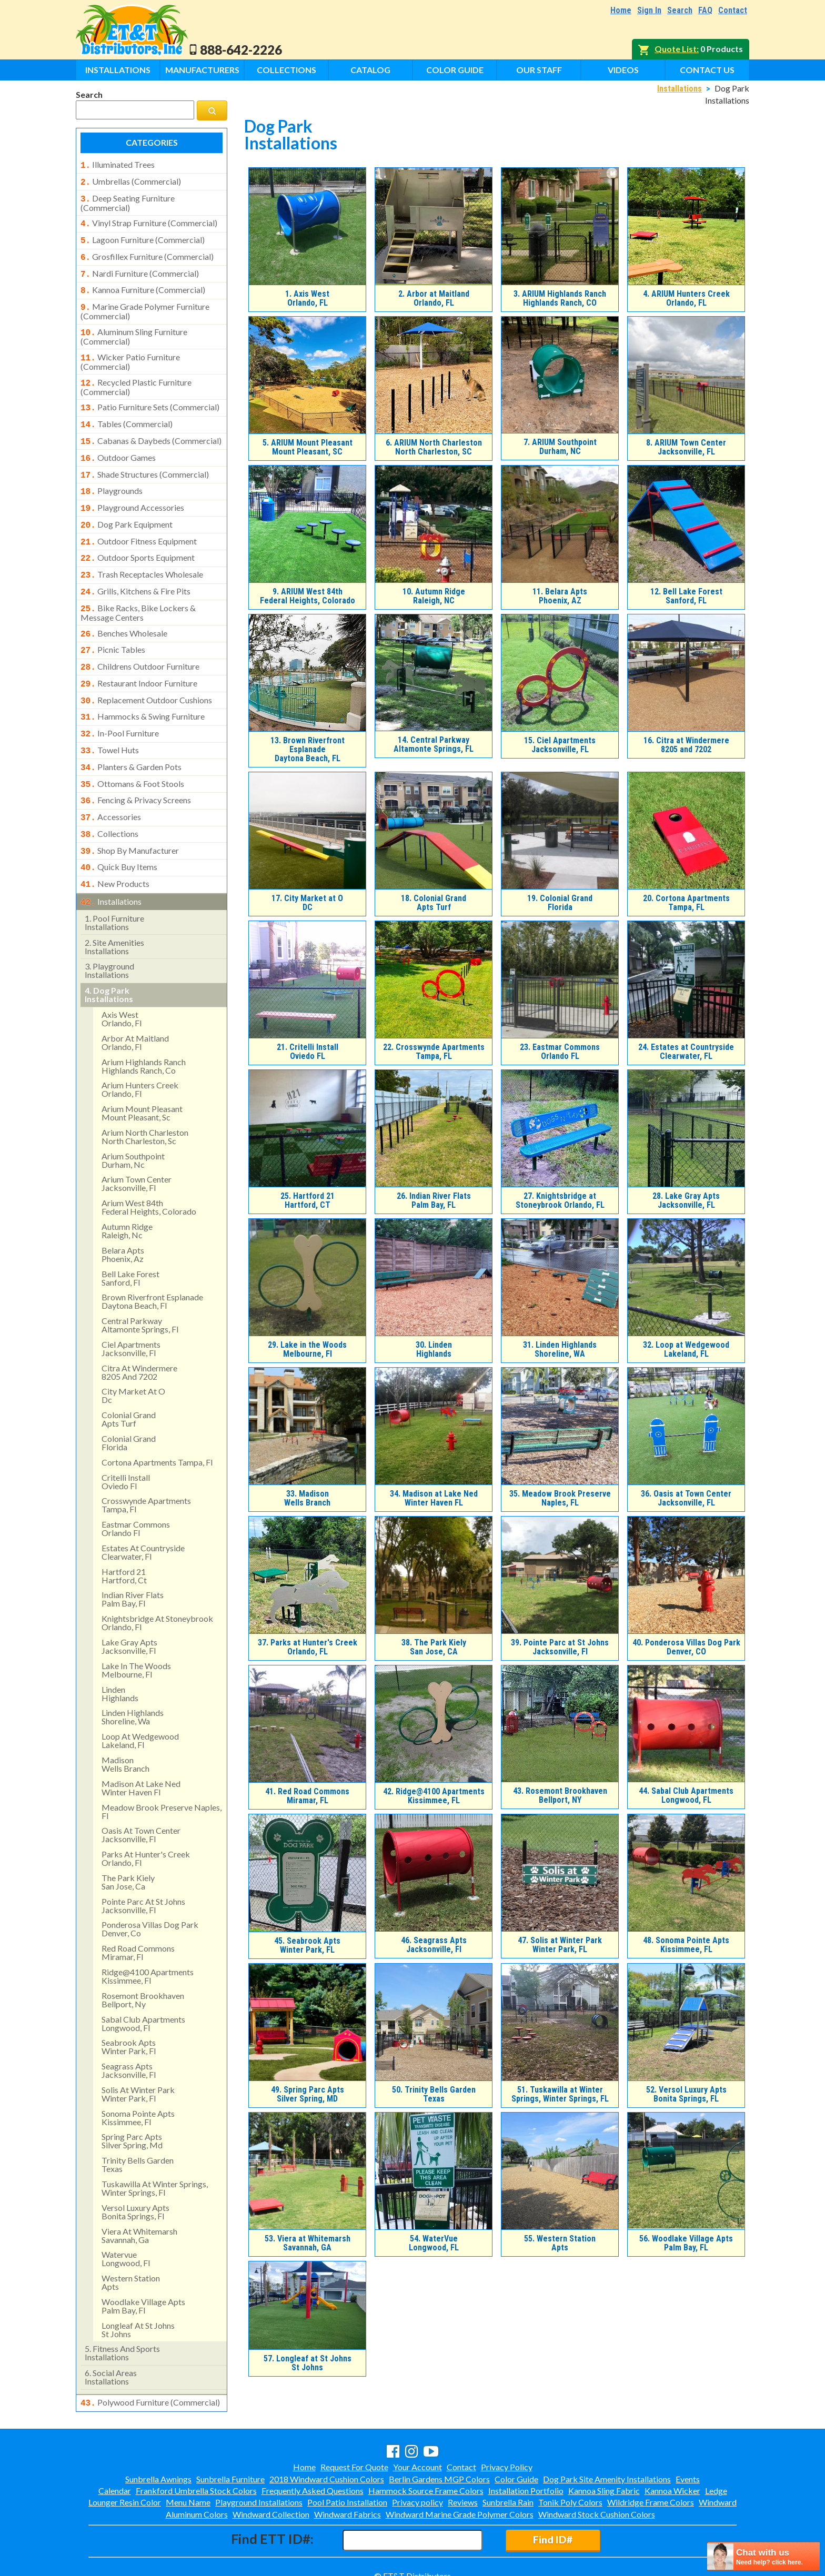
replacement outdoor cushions (146, 669)
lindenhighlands (120, 1649)
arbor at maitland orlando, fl (135, 998)
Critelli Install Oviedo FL (307, 1051)
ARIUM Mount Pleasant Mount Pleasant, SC (308, 447)
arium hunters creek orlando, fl (140, 1045)
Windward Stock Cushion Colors (596, 2495)
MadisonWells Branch (307, 1498)
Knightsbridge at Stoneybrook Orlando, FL (560, 1200)
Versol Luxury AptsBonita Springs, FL (686, 2094)
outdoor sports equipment (138, 535)
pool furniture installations (114, 878)
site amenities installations (114, 902)
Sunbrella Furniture (230, 2460)
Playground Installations (259, 2484)
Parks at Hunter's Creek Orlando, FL (307, 1647)
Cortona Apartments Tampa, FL (686, 902)
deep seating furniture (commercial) (128, 199)
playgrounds (112, 473)
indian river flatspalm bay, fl (133, 1554)
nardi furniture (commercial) (140, 267)
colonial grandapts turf (129, 1375)
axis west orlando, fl (122, 974)
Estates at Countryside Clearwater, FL (686, 1051)
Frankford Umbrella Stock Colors (196, 2472)
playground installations (109, 926)
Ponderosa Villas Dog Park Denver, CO (686, 1647)
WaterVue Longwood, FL (434, 2243)
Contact (732, 10)
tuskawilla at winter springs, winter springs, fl (155, 2144)
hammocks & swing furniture (143, 685)
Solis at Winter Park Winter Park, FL (560, 1944)
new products (115, 841)
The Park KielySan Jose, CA (433, 1647)
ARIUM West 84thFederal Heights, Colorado (307, 596)
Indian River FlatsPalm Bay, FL (434, 1200)
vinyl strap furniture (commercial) (149, 220)
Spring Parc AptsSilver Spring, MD (307, 2094)
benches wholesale (124, 607)
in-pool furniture (120, 700)
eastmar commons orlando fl (136, 1484)
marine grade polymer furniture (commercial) (145, 301)
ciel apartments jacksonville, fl (131, 1304)
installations (111, 858)
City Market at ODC (307, 902)
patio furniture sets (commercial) (150, 394)
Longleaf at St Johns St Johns (307, 2362)
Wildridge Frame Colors (650, 2484)
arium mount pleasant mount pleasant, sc (142, 1068)
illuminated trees (118, 164)
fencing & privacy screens (136, 763)
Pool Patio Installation (347, 2484)
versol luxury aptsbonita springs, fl (135, 2167)
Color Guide (455, 70)
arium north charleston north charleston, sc (145, 1092)
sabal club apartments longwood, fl (143, 1979)
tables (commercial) (127, 410)
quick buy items (119, 826)
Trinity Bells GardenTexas (434, 2094)
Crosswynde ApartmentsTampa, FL (434, 1051)
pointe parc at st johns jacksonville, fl (143, 1861)
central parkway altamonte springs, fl (140, 1280)
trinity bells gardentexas (138, 2120)
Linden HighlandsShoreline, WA (560, 1349)
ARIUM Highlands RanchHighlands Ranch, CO (560, 298)
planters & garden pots (131, 732)
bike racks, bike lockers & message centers (138, 586)
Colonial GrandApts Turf (433, 902)
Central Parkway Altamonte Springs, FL (434, 744)
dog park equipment (127, 504)
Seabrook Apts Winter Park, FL (307, 1945)
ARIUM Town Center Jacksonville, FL (686, 447)
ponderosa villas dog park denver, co (150, 1884)
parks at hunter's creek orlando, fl (146, 1814)
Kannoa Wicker (672, 2472)
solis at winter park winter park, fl (138, 2049)
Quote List (676, 49)
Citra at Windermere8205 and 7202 (686, 744)
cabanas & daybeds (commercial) (151, 426)
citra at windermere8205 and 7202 (139, 1328)
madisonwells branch (125, 1720)
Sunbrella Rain (508, 2484)
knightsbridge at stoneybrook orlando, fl (157, 1578)
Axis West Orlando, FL (307, 298)
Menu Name (188, 2484)
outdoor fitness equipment (139, 520)
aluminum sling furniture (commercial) (134, 326)
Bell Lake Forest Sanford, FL (686, 596)
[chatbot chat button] (763, 2556)
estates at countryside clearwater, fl (143, 1508)
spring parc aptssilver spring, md (132, 2096)
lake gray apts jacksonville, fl (129, 1602)
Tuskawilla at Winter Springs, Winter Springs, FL (560, 2094)
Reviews (463, 2484)
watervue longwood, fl (126, 2214)
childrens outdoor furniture (140, 638)
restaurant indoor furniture (139, 654)
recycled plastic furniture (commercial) (136, 374)
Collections (286, 70)
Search (679, 10)
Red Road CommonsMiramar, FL (307, 1795)
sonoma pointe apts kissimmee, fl (138, 2073)
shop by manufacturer (130, 810)
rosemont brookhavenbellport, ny (143, 1955)
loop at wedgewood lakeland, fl (140, 1696)
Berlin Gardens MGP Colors (439, 2460)
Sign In (649, 10)
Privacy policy (417, 2484)
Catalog (370, 70)
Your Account (417, 2448)
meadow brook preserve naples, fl (162, 1767)
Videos (623, 70)
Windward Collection (271, 2495)
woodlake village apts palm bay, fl (143, 2261)
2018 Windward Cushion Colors (326, 2460)
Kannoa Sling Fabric (604, 2472)
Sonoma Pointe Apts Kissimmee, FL (686, 1944)
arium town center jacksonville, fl (137, 1139)
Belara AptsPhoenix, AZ (559, 596)
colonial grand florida (129, 1398)
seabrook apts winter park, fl (129, 2002)
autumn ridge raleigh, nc (127, 1186)
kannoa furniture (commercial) (143, 282)
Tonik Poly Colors (570, 2484)
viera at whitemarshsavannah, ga (139, 2191)
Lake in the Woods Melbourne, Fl (307, 1349)
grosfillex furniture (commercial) (147, 251)
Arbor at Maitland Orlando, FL (433, 298)
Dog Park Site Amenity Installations (607, 2460)
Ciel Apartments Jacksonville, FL (560, 744)
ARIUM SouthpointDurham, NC (560, 446)
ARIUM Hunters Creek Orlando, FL (686, 298)
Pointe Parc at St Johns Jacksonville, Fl (560, 1647)
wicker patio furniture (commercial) (130, 350)
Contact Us (707, 70)
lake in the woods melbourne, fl (136, 1626)
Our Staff (539, 70)
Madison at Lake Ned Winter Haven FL (434, 1498)
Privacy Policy (506, 2448)
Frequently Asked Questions (312, 2472)
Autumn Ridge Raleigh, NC (434, 596)
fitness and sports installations (122, 2308)
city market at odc (133, 1351)
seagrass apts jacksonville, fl (129, 2026)
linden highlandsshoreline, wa (133, 1672)
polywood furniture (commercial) (150, 2358)
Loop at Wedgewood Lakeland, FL (686, 1349)
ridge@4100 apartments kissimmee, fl (148, 1932)
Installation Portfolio (526, 2472)
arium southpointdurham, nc (133, 1116)
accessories (111, 779)
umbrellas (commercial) (131, 180)
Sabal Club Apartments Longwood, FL (686, 1795)
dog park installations (109, 950)
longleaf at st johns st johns (138, 2285)
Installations (117, 70)
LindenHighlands (434, 1349)
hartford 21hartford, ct (124, 1531)
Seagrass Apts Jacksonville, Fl (434, 1944)
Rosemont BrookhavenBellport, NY (560, 1795)
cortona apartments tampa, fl (157, 1418)
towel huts (110, 716)
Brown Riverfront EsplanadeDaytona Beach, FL (307, 749)
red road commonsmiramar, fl (138, 1908)
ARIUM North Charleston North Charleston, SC (434, 447)
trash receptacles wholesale (142, 551)
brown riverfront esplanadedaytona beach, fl (152, 1257)
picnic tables (113, 622)
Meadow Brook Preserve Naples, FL (560, 1498)
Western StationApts (560, 2243)
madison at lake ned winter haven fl (141, 1743)
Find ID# (552, 2521)
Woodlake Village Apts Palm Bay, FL (686, 2243)
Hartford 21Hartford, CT (307, 1200)
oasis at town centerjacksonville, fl (141, 1790)
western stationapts (131, 2238)
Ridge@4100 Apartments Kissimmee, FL (434, 1795)
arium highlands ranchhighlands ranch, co (144, 1022)
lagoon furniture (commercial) (143, 235)
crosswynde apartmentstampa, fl (146, 1460)
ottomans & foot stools (132, 748)
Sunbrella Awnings (158, 2460)
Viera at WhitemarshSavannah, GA (307, 2243)
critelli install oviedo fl (126, 1437)
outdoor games (118, 442)
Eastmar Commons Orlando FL (560, 1051)
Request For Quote (354, 2448)
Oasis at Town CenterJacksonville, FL (686, 1498)
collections (109, 795)
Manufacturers (202, 70)
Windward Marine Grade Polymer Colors (460, 2495)
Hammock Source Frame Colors (426, 2472)
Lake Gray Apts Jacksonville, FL (686, 1200)
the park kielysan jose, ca (128, 1838)
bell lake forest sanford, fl (130, 1234)
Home (620, 10)
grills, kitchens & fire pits (135, 567)
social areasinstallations (111, 2333)
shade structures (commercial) (145, 457)
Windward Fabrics (347, 2495)
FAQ (705, 10)
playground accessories (132, 488)
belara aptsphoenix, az (123, 1210)
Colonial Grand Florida (559, 902)
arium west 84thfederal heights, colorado (149, 1163)
